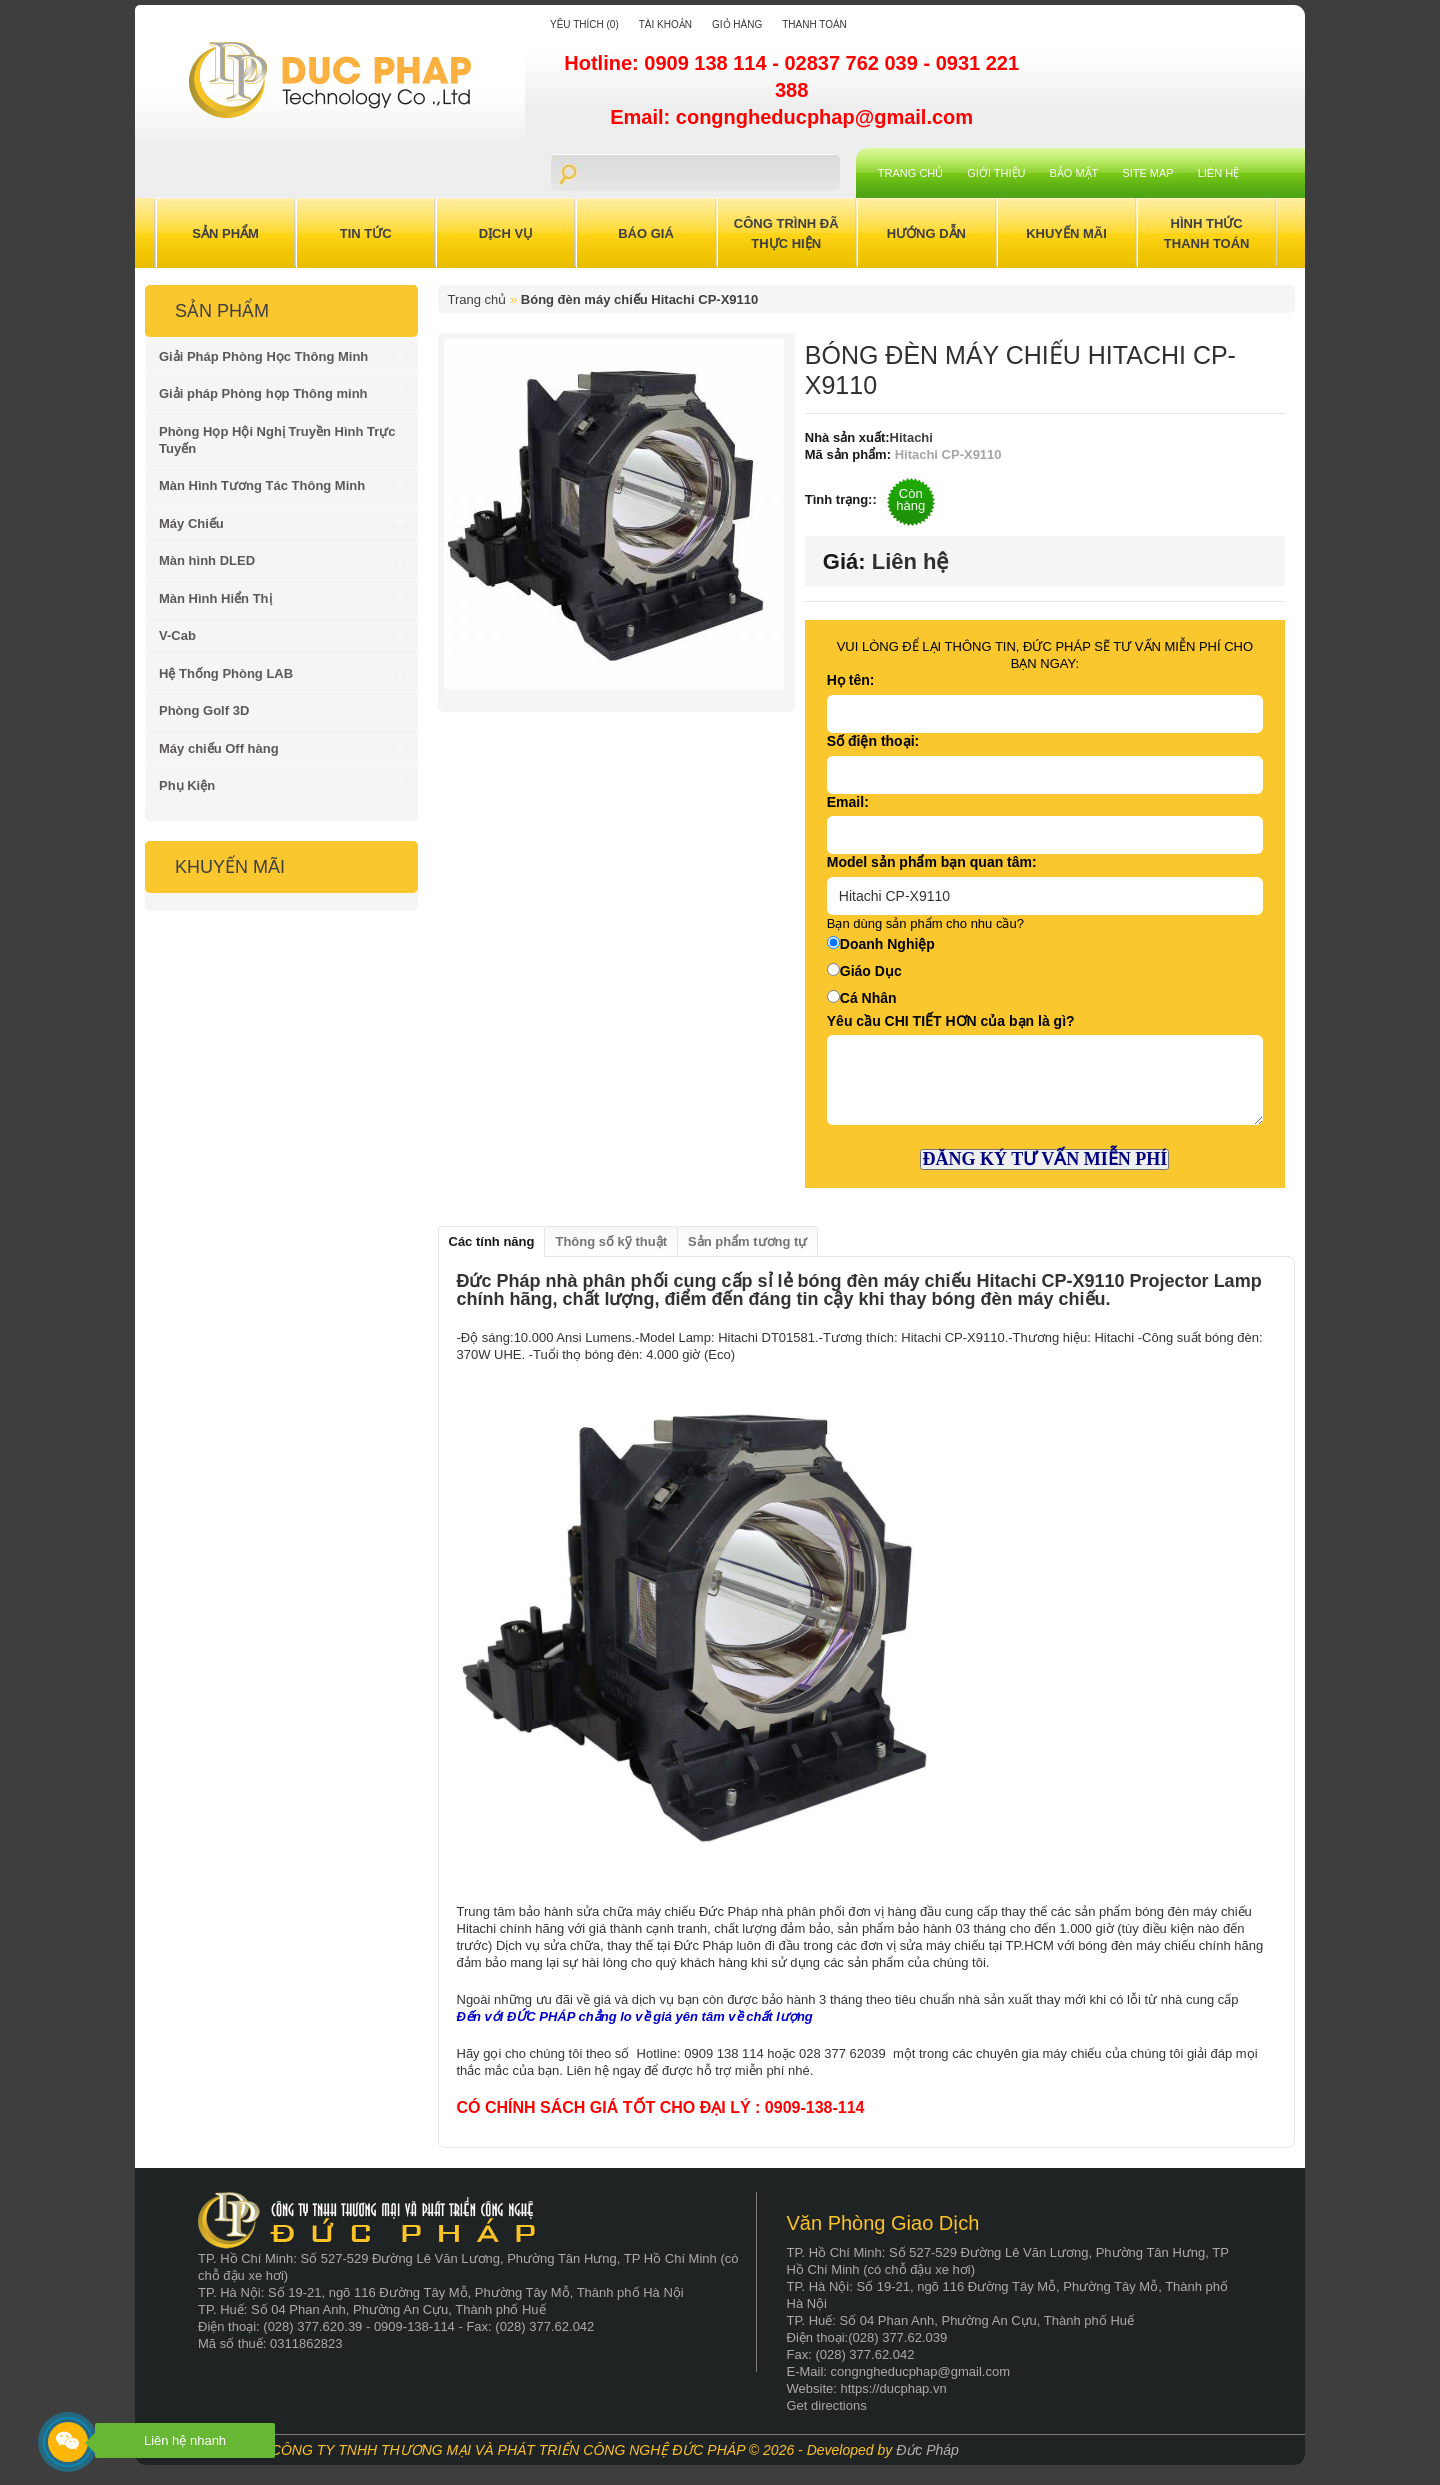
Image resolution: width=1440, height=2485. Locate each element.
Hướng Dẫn (926, 233)
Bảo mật (1074, 173)
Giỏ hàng (737, 24)
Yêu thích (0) (584, 24)
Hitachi (911, 437)
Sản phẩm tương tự (747, 1241)
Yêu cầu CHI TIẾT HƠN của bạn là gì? (951, 1021)
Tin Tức (366, 233)
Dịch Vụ (506, 233)
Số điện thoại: (873, 741)
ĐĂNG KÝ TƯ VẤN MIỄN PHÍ (1044, 1159)
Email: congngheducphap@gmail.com (791, 117)
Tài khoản (665, 24)
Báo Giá (646, 233)
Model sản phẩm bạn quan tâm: (932, 862)
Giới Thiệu (996, 173)
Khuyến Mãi (1066, 233)
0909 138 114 (708, 63)
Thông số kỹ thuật (611, 1241)
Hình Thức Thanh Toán (1207, 233)
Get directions (827, 2405)
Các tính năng (492, 1241)
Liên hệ (1218, 173)
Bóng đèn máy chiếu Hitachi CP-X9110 (639, 299)
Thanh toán (814, 24)
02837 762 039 (853, 63)
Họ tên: (851, 680)
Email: (848, 802)
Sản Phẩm (225, 233)
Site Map (1147, 173)
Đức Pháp (927, 2450)
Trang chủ (910, 173)
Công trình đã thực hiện (786, 233)
